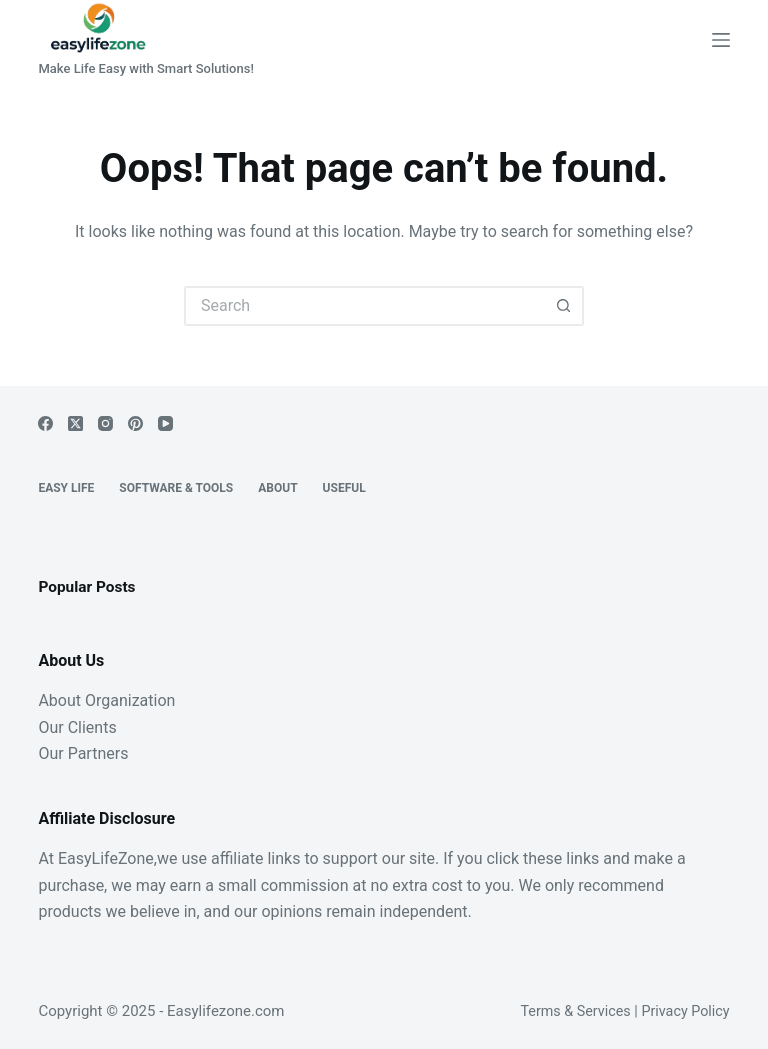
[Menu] (721, 40)
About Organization (106, 700)
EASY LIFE (66, 488)
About (277, 488)
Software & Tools (176, 488)
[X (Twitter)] (75, 423)
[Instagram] (105, 423)
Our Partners (83, 753)
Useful (344, 488)
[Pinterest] (135, 423)
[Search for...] (364, 306)
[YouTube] (165, 423)
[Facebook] (45, 423)
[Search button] (564, 306)
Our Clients (77, 727)
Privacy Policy (685, 1011)
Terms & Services (575, 1011)
